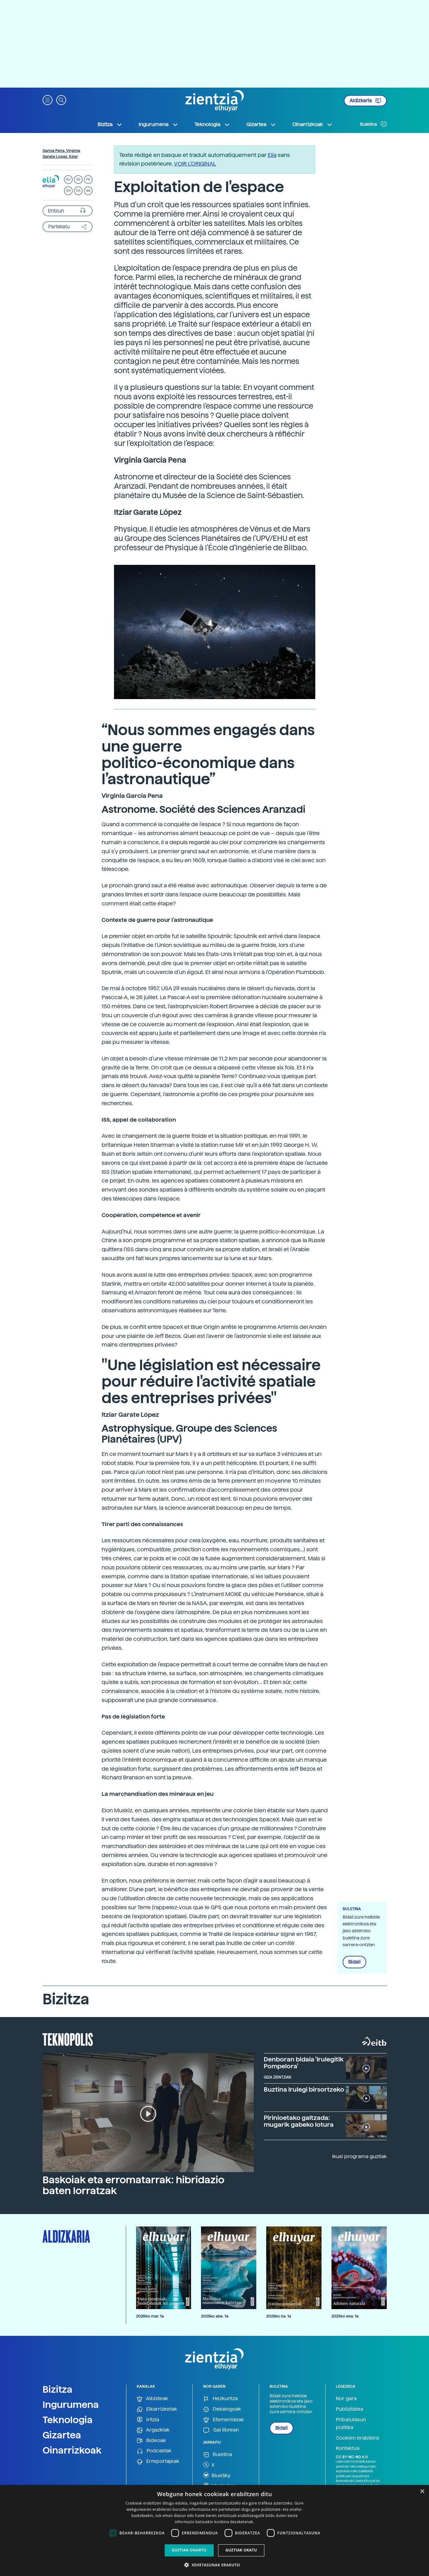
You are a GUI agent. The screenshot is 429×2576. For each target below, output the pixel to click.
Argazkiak (153, 2430)
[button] (47, 99)
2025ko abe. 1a (214, 2316)
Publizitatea (349, 2409)
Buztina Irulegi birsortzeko (304, 2089)
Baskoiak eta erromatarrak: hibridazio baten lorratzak (133, 2185)
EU (68, 179)
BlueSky (216, 2475)
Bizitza (57, 2389)
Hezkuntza (220, 2398)
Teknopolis (68, 2039)
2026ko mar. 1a (150, 2316)
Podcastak (154, 2451)
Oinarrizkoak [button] (312, 124)
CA (78, 191)
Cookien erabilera (357, 2438)
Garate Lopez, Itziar (60, 156)
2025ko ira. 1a (278, 2316)
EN (68, 191)
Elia (272, 155)
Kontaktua (347, 2448)
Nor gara (346, 2398)
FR (88, 179)
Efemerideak (223, 2420)
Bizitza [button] (110, 124)
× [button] (422, 2491)
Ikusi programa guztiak (359, 2156)
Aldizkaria (365, 101)
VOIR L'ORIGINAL (195, 163)
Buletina (373, 124)
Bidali (354, 1962)
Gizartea (62, 2435)
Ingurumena (71, 2404)
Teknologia (68, 2419)
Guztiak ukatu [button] (241, 2550)
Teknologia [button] (212, 124)
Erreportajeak (158, 2461)
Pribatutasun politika (351, 2424)
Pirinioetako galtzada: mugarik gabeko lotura (299, 2121)
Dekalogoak (222, 2409)
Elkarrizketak (157, 2409)
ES (78, 179)
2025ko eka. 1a (344, 2316)
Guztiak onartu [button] (189, 2550)
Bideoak (151, 2440)
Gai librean (221, 2430)
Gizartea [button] (261, 124)
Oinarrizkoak (72, 2450)
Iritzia (148, 2420)
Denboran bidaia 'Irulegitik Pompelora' (304, 2063)
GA (88, 191)
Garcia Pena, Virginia (61, 151)
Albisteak (152, 2398)
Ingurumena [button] (158, 124)
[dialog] (214, 2530)
